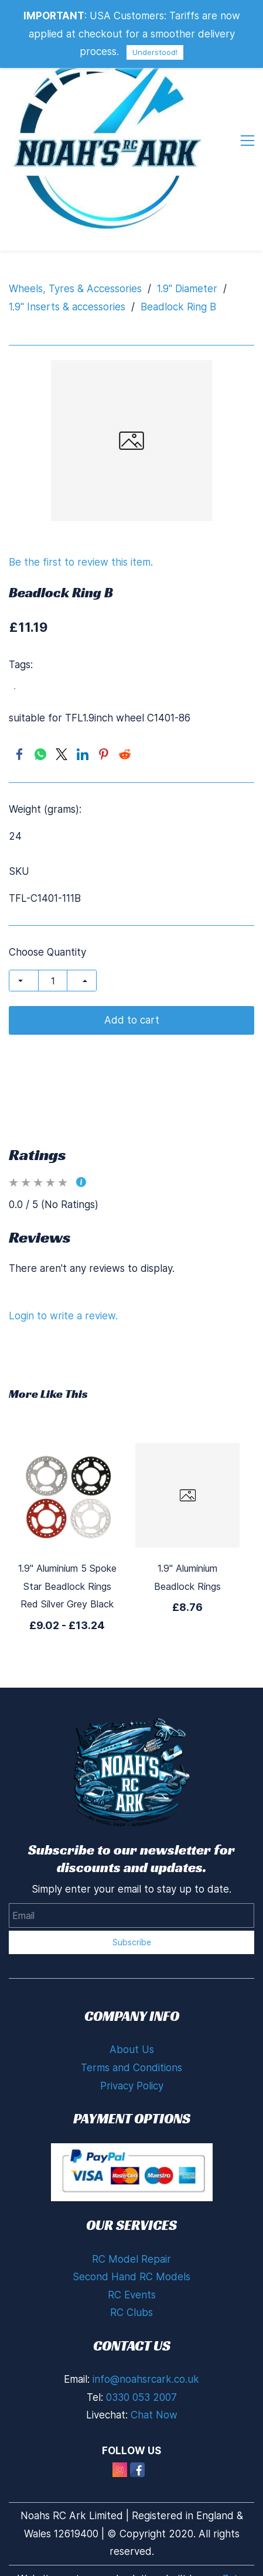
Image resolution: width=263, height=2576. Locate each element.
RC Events (132, 2295)
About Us (132, 2049)
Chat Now (154, 2415)
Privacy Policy (131, 2086)
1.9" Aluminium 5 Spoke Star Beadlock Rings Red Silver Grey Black (67, 1586)
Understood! (154, 52)
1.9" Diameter (187, 289)
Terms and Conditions (131, 2068)
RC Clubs (131, 2312)
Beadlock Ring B (178, 307)
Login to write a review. (63, 1316)
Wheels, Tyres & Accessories (75, 289)
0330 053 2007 (141, 2397)
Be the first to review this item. (81, 562)
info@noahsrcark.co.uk (146, 2379)
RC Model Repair (131, 2259)
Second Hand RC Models (131, 2277)
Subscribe (131, 1942)
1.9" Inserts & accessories (67, 307)
